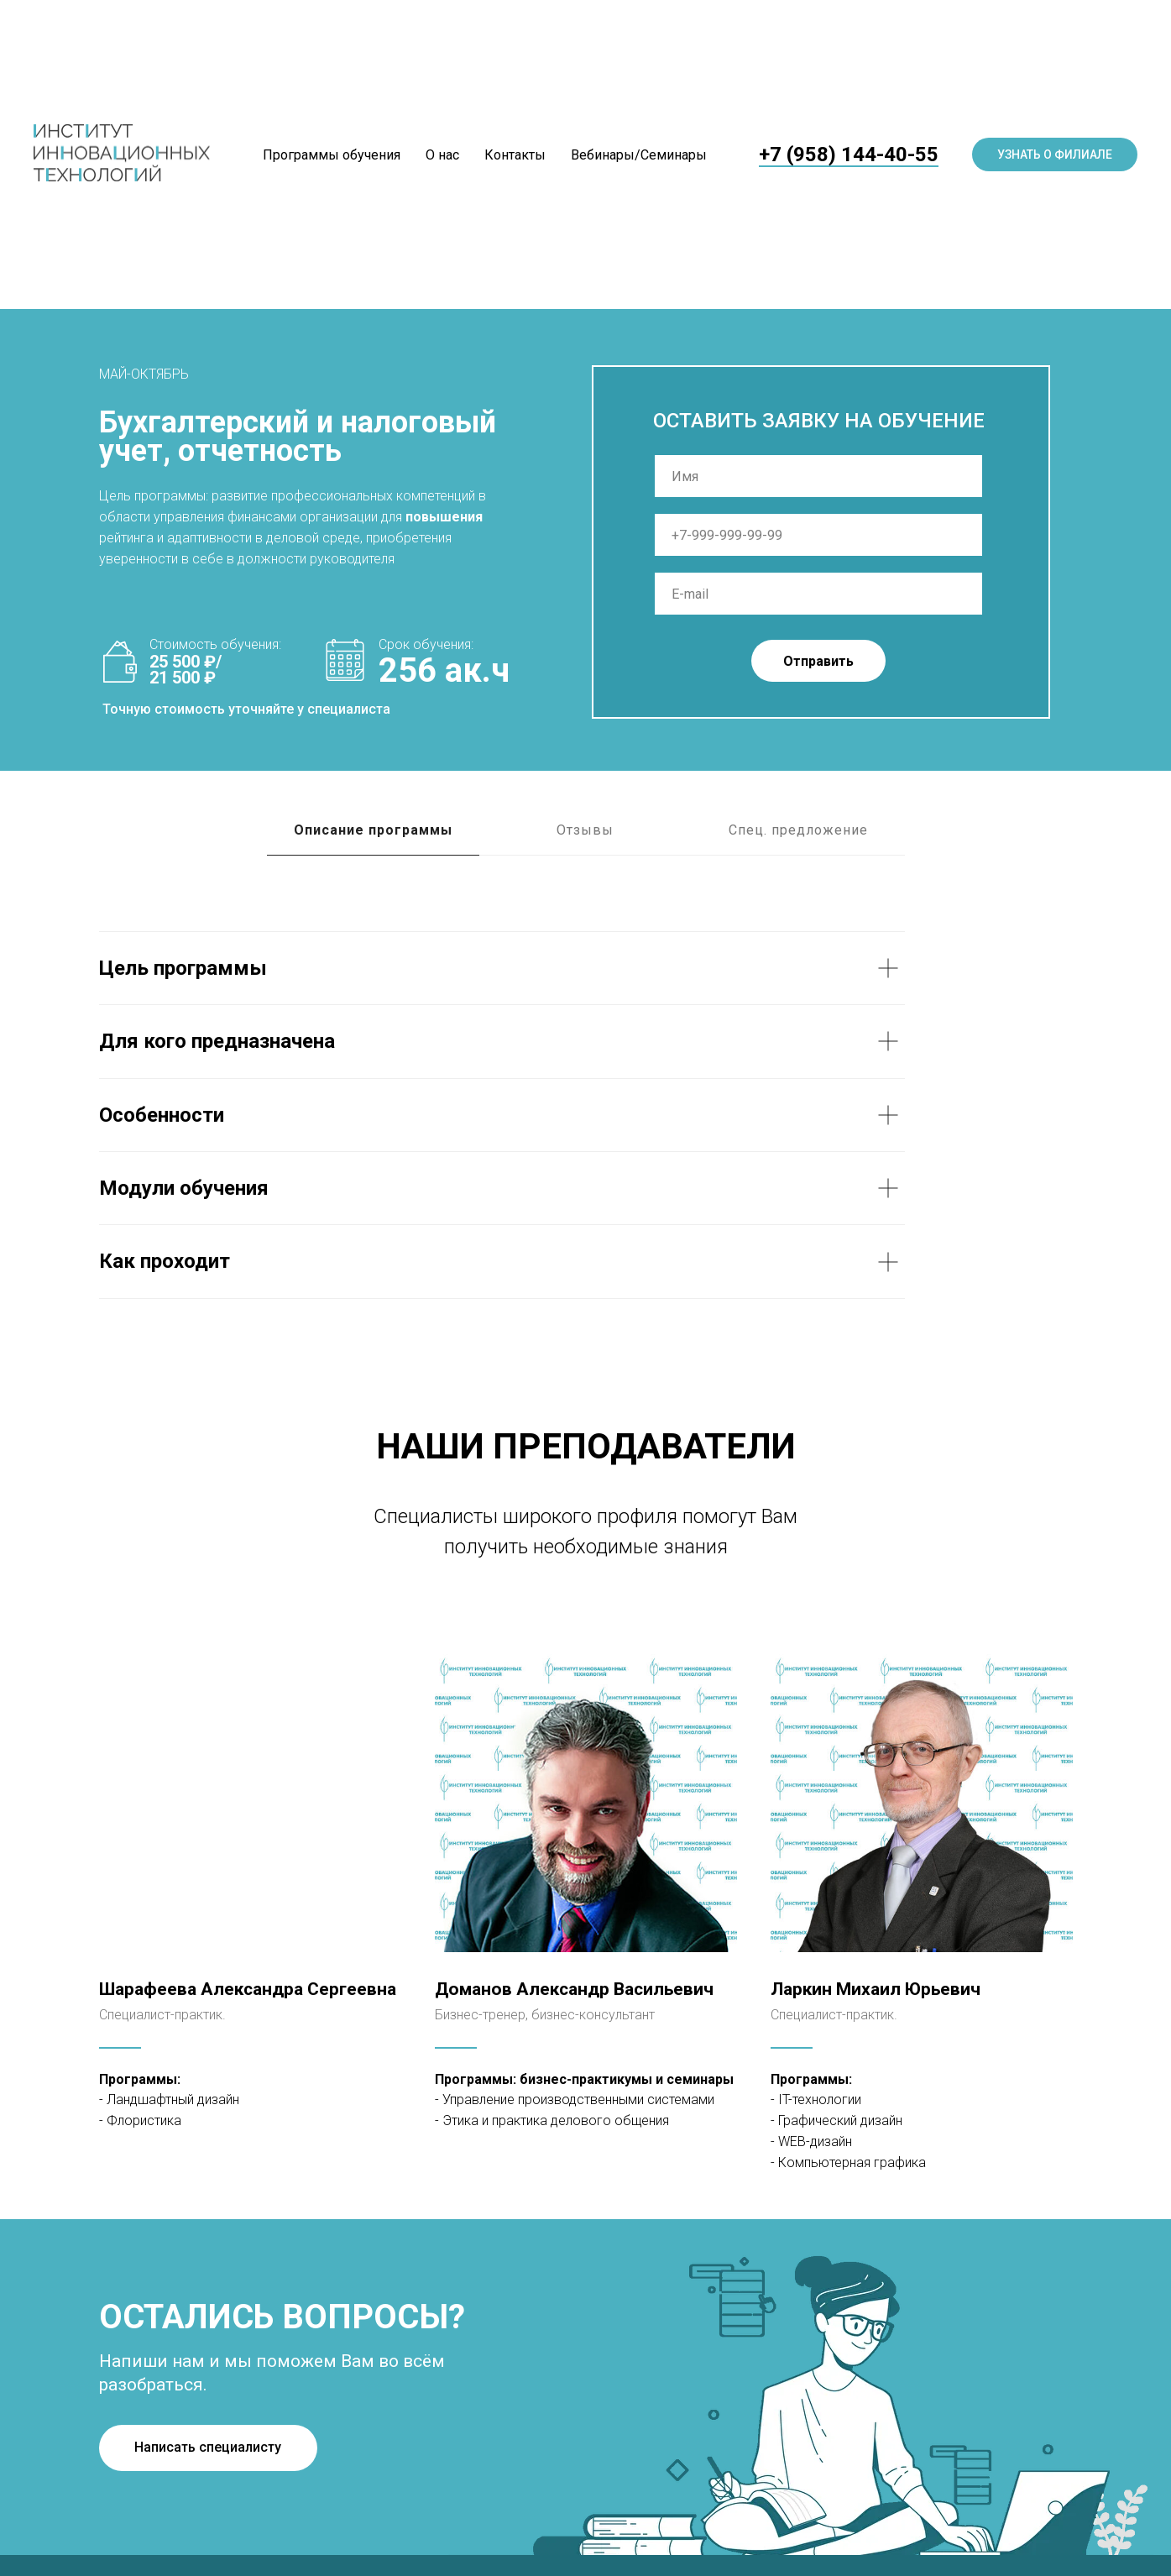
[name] (818, 476)
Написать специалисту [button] (207, 2447)
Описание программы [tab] (373, 830)
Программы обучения (331, 155)
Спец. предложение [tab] (798, 830)
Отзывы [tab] (585, 830)
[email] (818, 594)
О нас (442, 155)
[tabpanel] (585, 1115)
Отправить (818, 661)
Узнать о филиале (1054, 154)
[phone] (818, 535)
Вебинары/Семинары (639, 155)
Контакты (515, 155)
